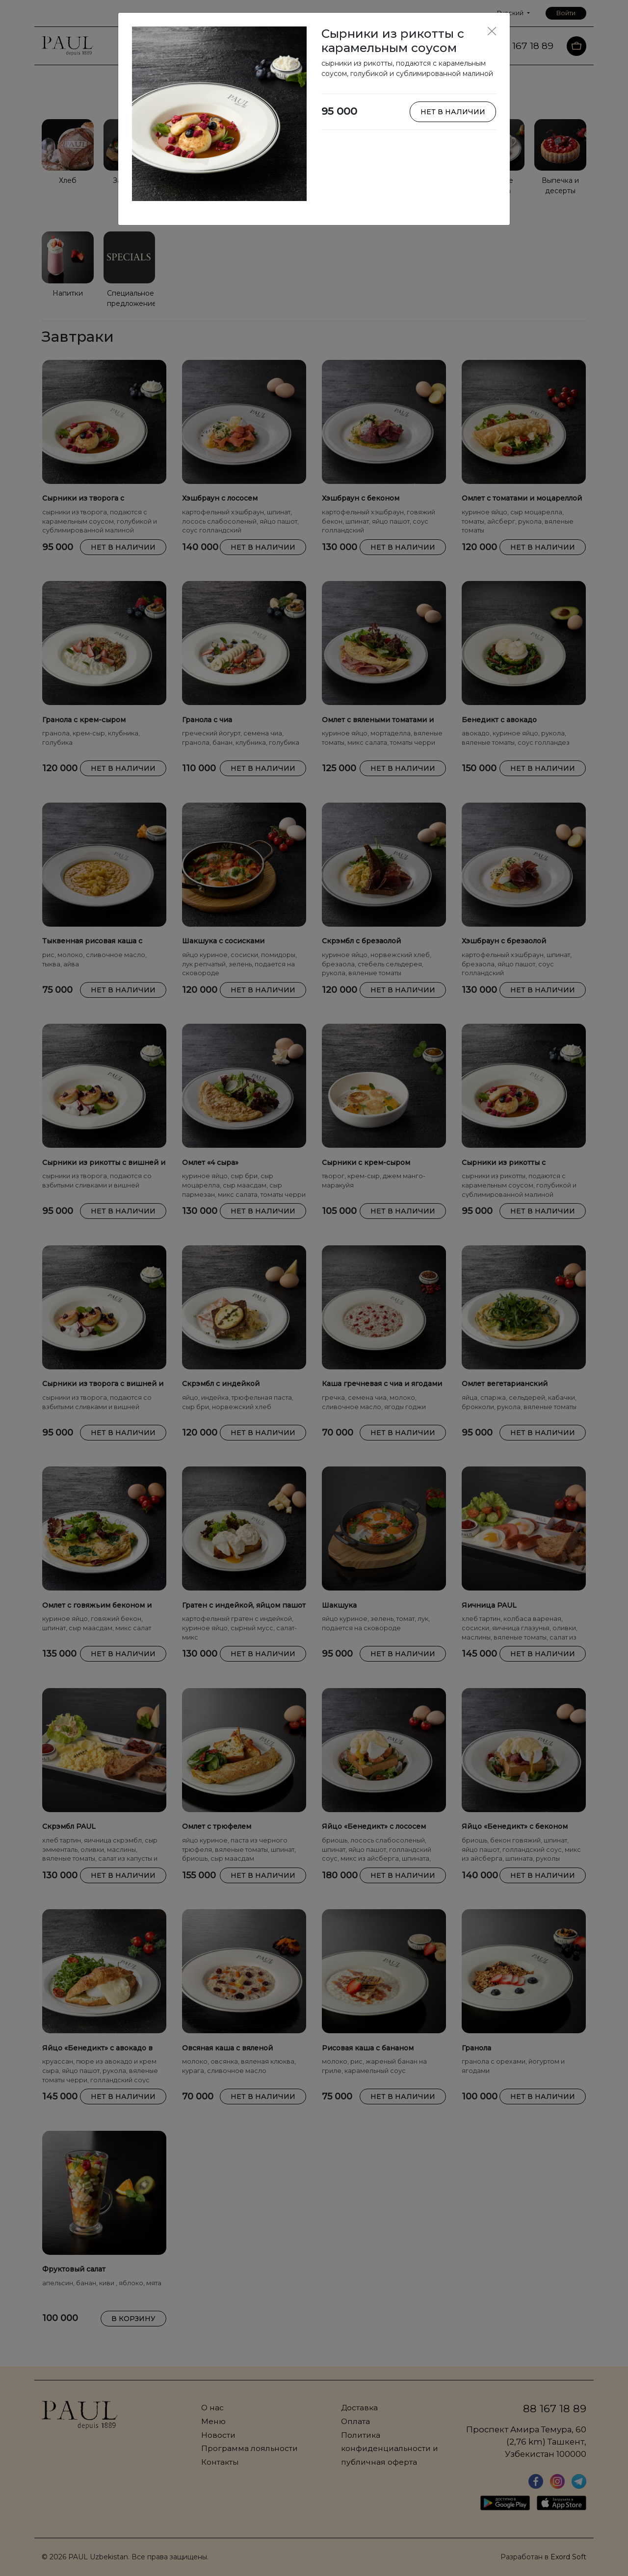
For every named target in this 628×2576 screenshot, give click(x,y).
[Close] (492, 31)
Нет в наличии (452, 111)
